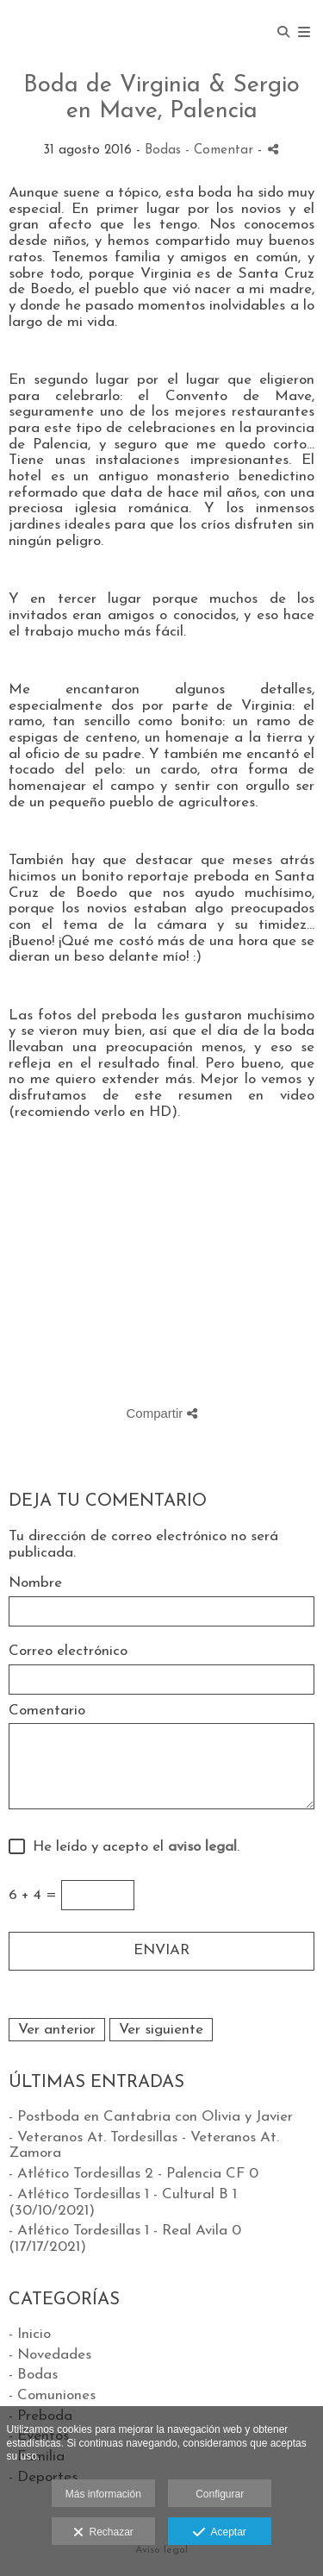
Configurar (220, 2494)
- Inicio (30, 2334)
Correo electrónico (68, 1651)
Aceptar (219, 2533)
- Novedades (50, 2354)
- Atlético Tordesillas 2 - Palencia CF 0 (133, 2173)
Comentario (47, 1710)
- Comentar (221, 150)
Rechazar (103, 2533)
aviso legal (202, 1847)
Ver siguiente (161, 2029)
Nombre (35, 1583)
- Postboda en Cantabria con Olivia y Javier (151, 2116)
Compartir (161, 1413)
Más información (103, 2494)
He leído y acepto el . (131, 1847)
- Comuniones (52, 2395)
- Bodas (33, 2374)
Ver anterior (57, 2029)
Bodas (163, 150)
